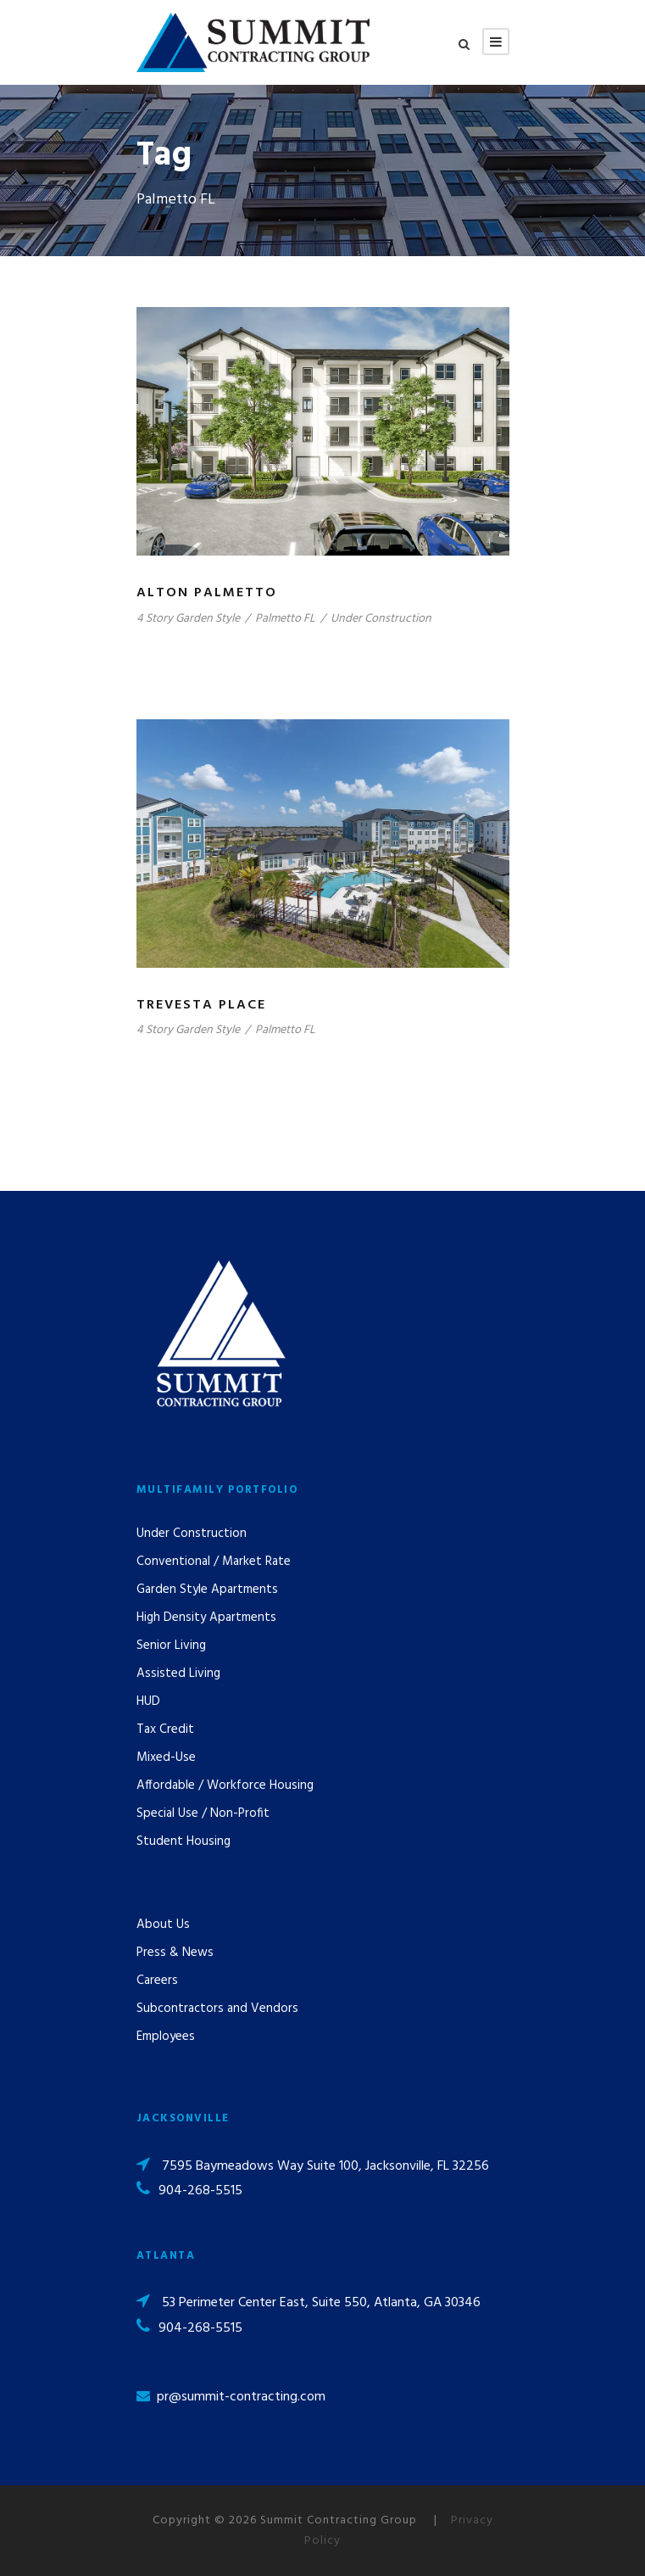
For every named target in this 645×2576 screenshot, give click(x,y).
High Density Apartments (206, 1617)
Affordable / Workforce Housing (225, 1785)
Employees (165, 2036)
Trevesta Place (201, 1005)
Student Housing (183, 1841)
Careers (157, 1980)
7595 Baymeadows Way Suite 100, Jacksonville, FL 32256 (325, 2166)
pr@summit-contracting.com (241, 2397)
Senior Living (171, 1645)
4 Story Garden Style (188, 619)
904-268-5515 (200, 2191)
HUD (148, 1701)
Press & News (175, 1952)
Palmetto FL (285, 619)
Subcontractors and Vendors (217, 2008)
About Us (163, 1924)
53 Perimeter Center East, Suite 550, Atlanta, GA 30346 (321, 2303)
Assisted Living (178, 1673)
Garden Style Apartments (207, 1589)
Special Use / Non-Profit (203, 1813)
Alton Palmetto (206, 593)
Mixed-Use (166, 1757)
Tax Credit (165, 1729)
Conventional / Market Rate (213, 1561)
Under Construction (381, 619)
